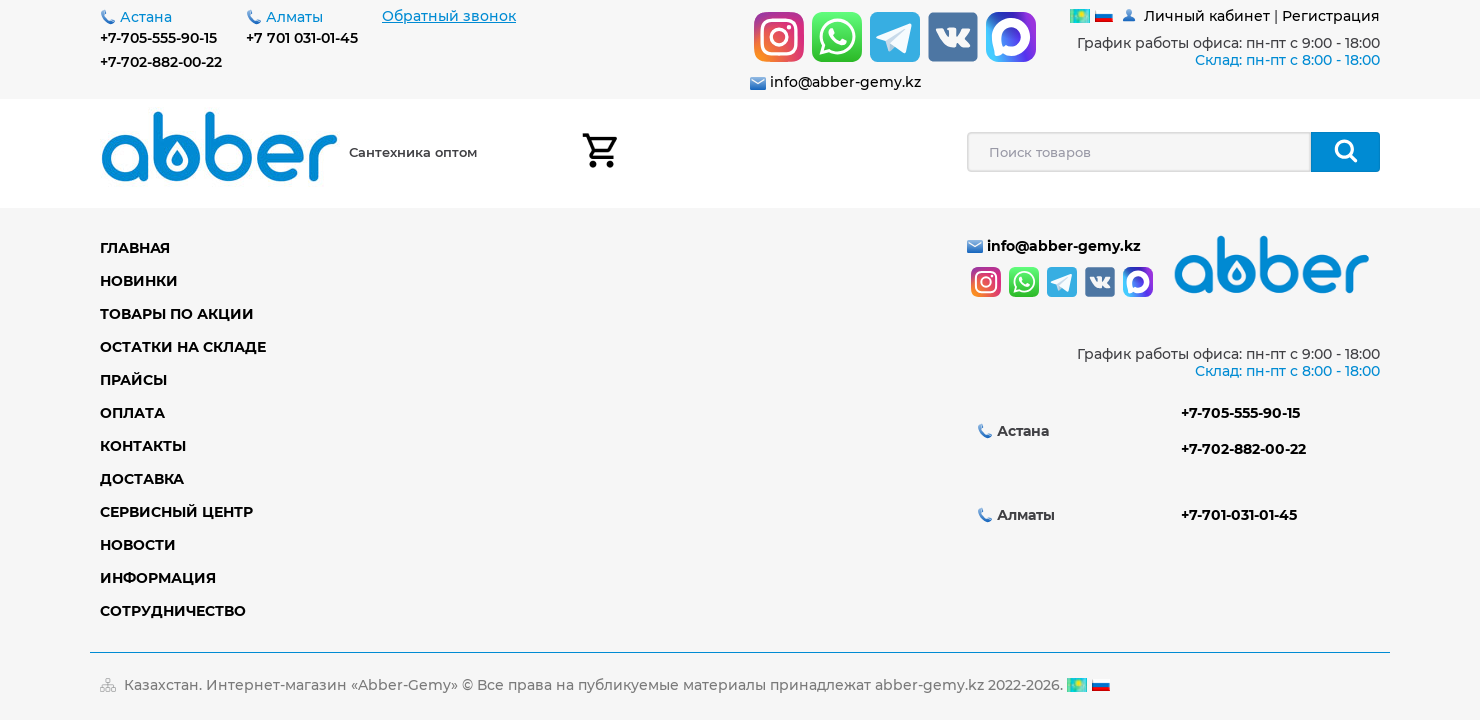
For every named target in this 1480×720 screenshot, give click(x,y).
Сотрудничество (173, 611)
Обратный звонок (449, 16)
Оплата (132, 413)
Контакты (143, 446)
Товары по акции (177, 314)
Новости (138, 545)
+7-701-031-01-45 (1239, 515)
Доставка (142, 479)
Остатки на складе (183, 347)
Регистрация (1331, 16)
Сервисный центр (176, 512)
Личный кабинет (1207, 16)
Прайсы (133, 380)
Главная (135, 248)
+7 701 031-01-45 (302, 38)
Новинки (139, 281)
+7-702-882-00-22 (161, 62)
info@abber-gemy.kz (845, 82)
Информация (158, 578)
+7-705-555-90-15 (158, 38)
